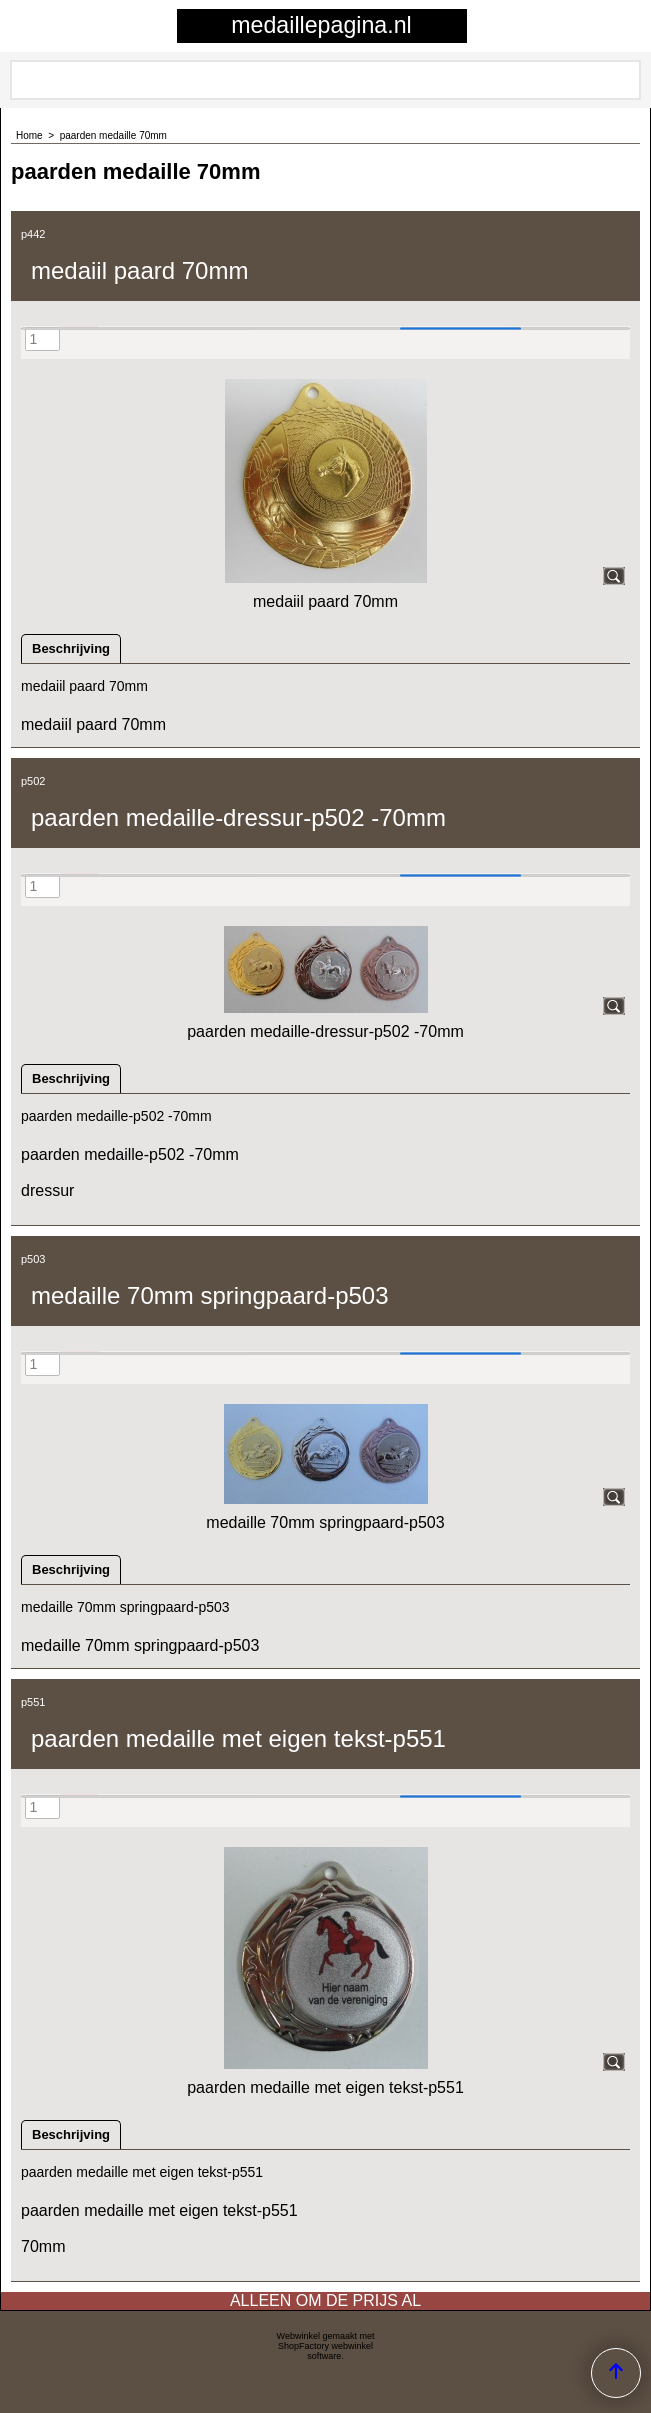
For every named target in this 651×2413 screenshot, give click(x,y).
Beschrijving (71, 648)
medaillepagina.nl (321, 25)
